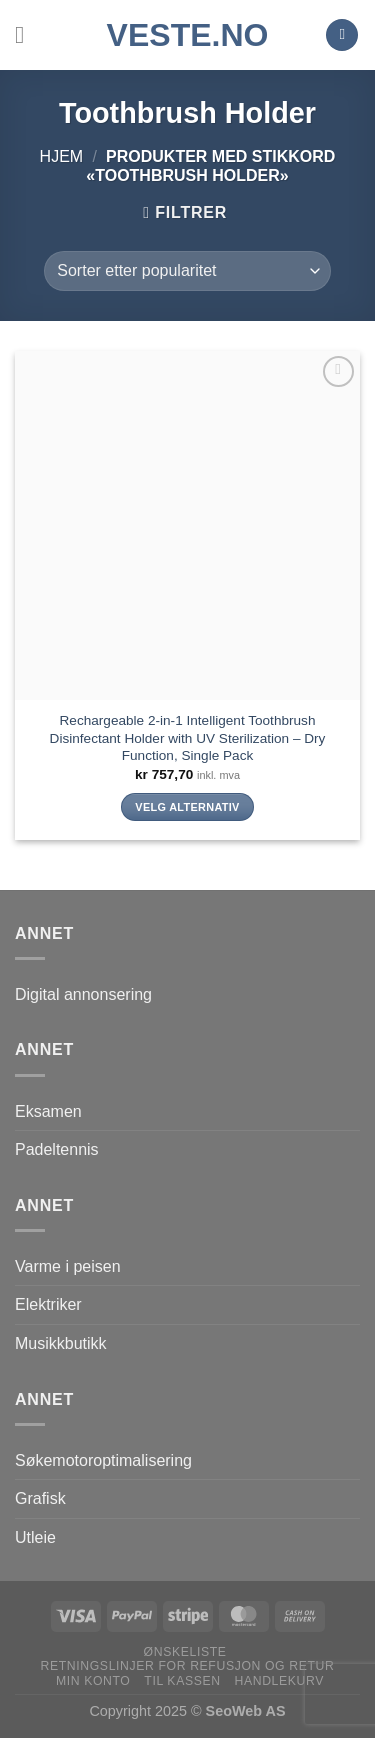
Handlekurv (279, 1681)
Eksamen (48, 1111)
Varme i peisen (68, 1266)
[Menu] (27, 34)
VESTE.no (188, 35)
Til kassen (182, 1681)
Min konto (93, 1681)
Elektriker (48, 1304)
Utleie (35, 1537)
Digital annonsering (83, 994)
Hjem (62, 156)
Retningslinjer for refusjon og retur (188, 1666)
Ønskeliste (185, 1652)
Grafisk (40, 1498)
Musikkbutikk (61, 1343)
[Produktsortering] (187, 271)
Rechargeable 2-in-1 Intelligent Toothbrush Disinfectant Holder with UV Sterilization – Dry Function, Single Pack (188, 738)
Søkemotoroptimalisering (103, 1460)
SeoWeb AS (246, 1711)
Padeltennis (57, 1149)
